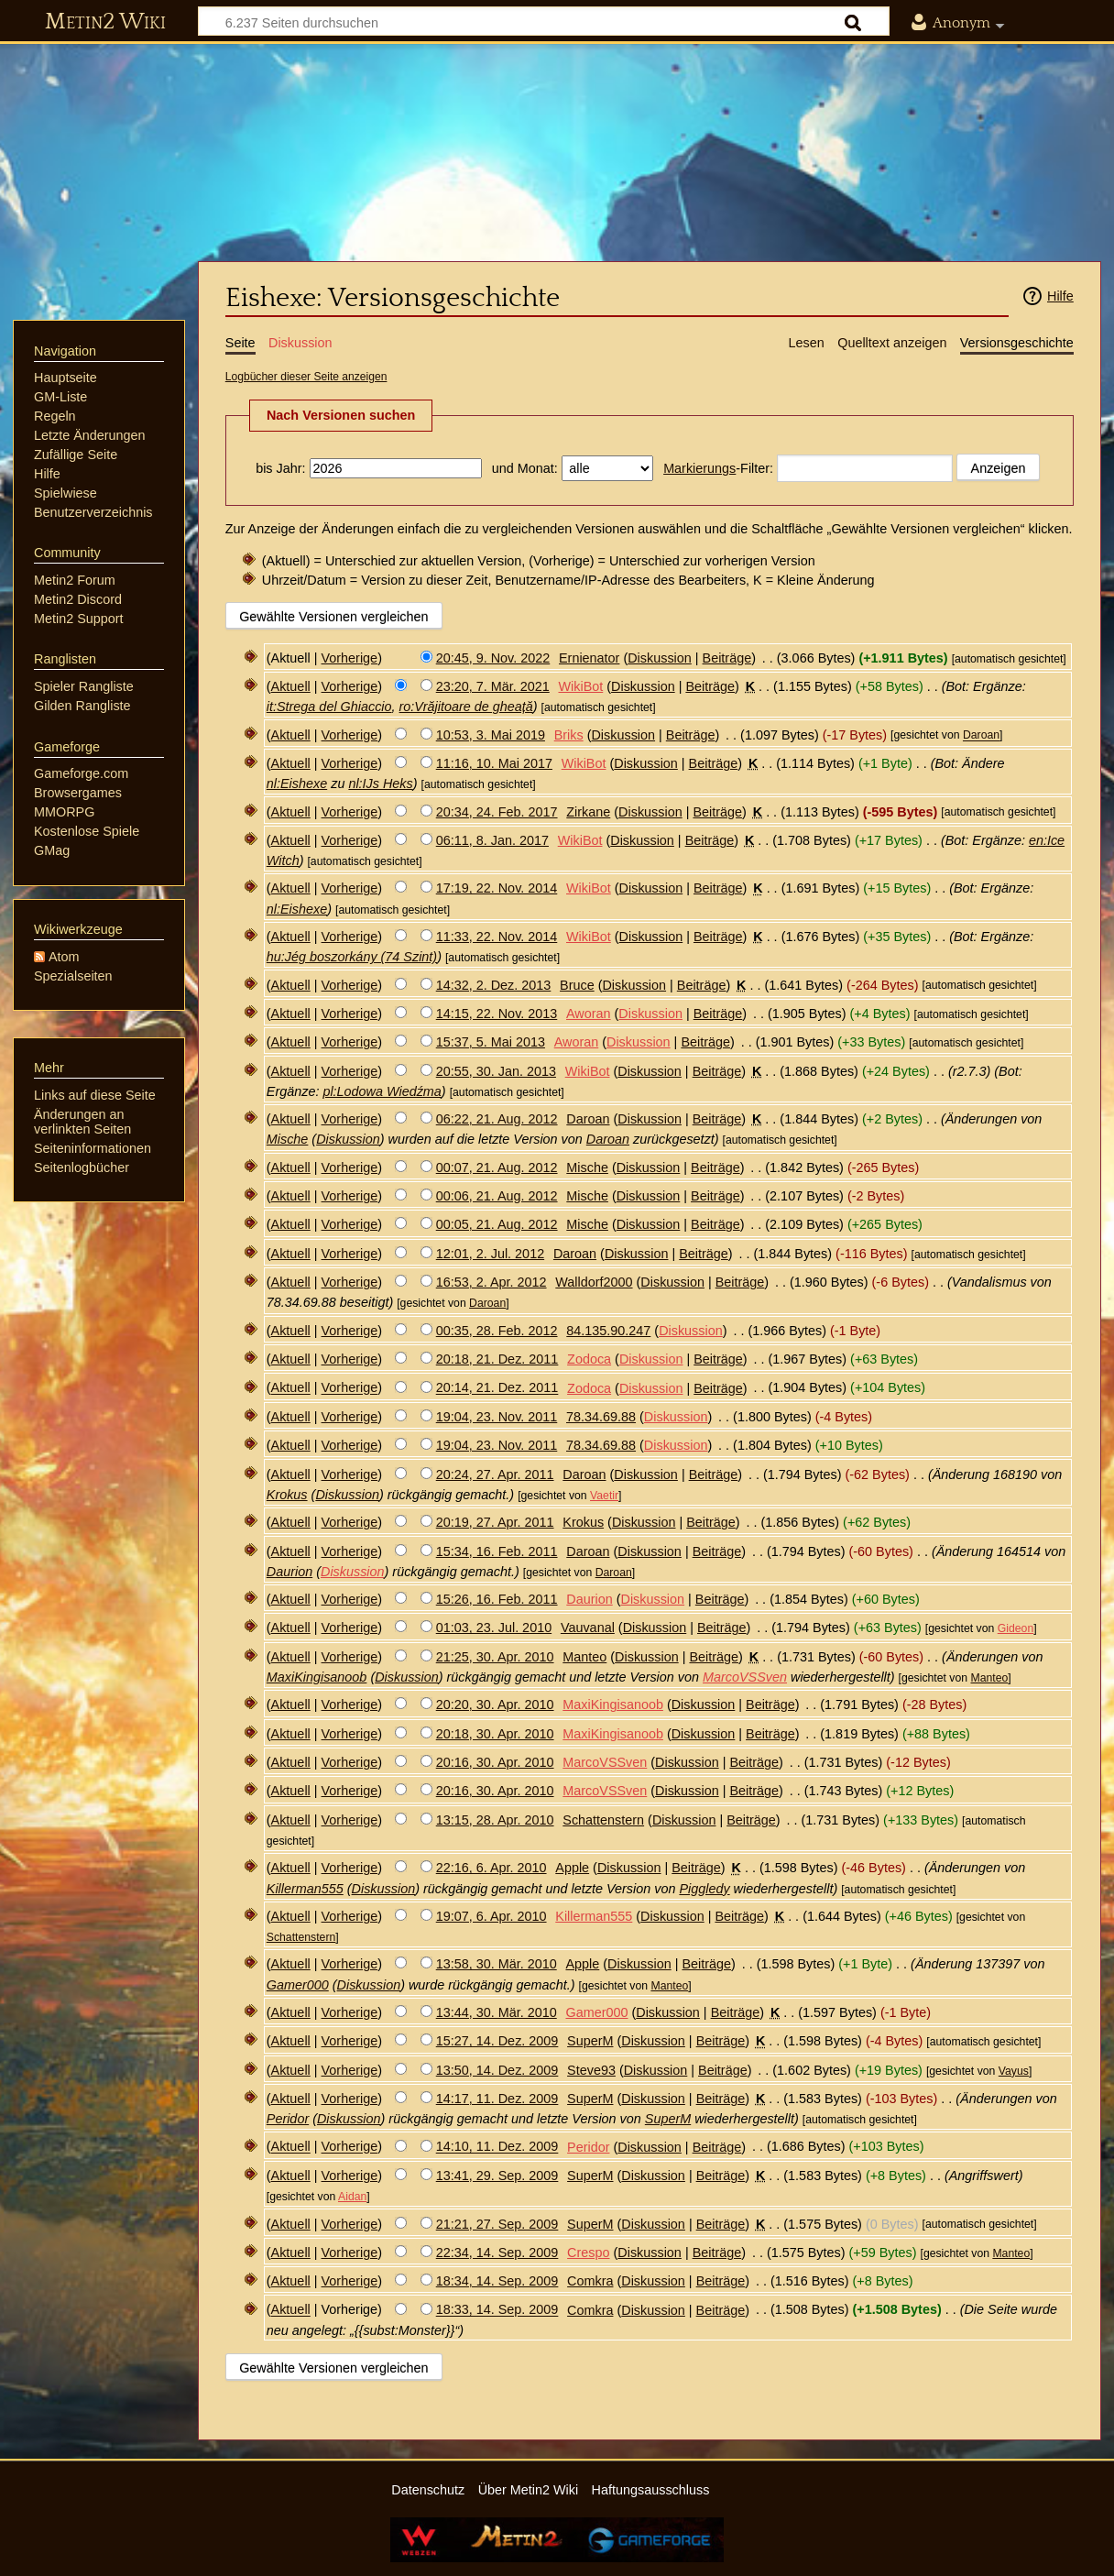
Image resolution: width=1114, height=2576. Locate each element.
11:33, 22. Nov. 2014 (497, 936)
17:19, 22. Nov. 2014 (497, 888)
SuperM (668, 2118)
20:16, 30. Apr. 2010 (495, 1762)
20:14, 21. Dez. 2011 (497, 1388)
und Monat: (525, 468)
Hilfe (1060, 296)
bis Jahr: (280, 468)
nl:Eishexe (297, 783)
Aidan (352, 2196)
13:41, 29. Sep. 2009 (497, 2175)
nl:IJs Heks (380, 783)
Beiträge (727, 658)
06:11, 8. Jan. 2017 (492, 840)
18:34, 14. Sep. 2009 (497, 2281)
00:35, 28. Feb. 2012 (497, 1330)
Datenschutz (427, 2490)
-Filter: (718, 468)
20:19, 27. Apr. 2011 (495, 1522)
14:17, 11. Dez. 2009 (497, 2098)
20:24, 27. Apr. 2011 (495, 1474)
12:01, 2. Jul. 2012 (490, 1253)
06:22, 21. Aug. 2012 (497, 1119)
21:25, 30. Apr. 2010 (495, 1657)
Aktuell (291, 686)
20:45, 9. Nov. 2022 (493, 658)
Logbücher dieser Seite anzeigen (306, 376)
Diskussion (660, 658)
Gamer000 (298, 1985)
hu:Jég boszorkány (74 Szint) (352, 956)
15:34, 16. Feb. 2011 (497, 1551)
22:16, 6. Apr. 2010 (491, 1867)
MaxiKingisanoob (317, 1677)
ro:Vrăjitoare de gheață (466, 706)
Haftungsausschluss (651, 2490)
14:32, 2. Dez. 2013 (494, 985)
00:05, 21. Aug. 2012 (497, 1224)
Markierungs (699, 468)
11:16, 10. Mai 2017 (494, 763)
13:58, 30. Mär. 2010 (496, 1964)
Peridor (288, 2118)
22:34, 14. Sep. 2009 (497, 2252)
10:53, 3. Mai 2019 (490, 735)
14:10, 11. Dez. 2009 (497, 2147)
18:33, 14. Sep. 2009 (497, 2310)
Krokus (287, 1494)
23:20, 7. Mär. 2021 (493, 686)
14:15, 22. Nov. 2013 (497, 1013)
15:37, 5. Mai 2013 (490, 1042)
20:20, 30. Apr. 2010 (495, 1704)
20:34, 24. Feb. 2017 (497, 812)
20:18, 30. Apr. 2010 (495, 1733)
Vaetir (604, 1495)
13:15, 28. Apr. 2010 (495, 1820)
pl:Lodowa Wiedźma (381, 1091)
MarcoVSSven (745, 1677)
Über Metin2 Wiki (528, 2490)
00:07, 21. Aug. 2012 (497, 1167)
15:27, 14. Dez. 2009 (497, 2040)
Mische (288, 1139)
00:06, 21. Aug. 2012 (497, 1196)
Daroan (981, 735)
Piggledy (704, 1888)
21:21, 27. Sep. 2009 (497, 2224)
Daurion (289, 1571)
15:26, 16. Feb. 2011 (497, 1599)
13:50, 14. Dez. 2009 (497, 2070)
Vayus (1014, 2071)
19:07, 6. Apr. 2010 (491, 1916)
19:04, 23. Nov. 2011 (497, 1416)
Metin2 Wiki (105, 22)
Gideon (1015, 1628)
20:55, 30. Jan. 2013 (496, 1071)
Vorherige (350, 658)
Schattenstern (301, 1937)
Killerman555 (305, 1888)
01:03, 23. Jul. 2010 (494, 1627)
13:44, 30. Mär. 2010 (496, 2012)
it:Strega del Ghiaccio (329, 706)
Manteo (989, 1678)
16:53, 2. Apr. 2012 (491, 1282)
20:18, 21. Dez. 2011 (497, 1359)
